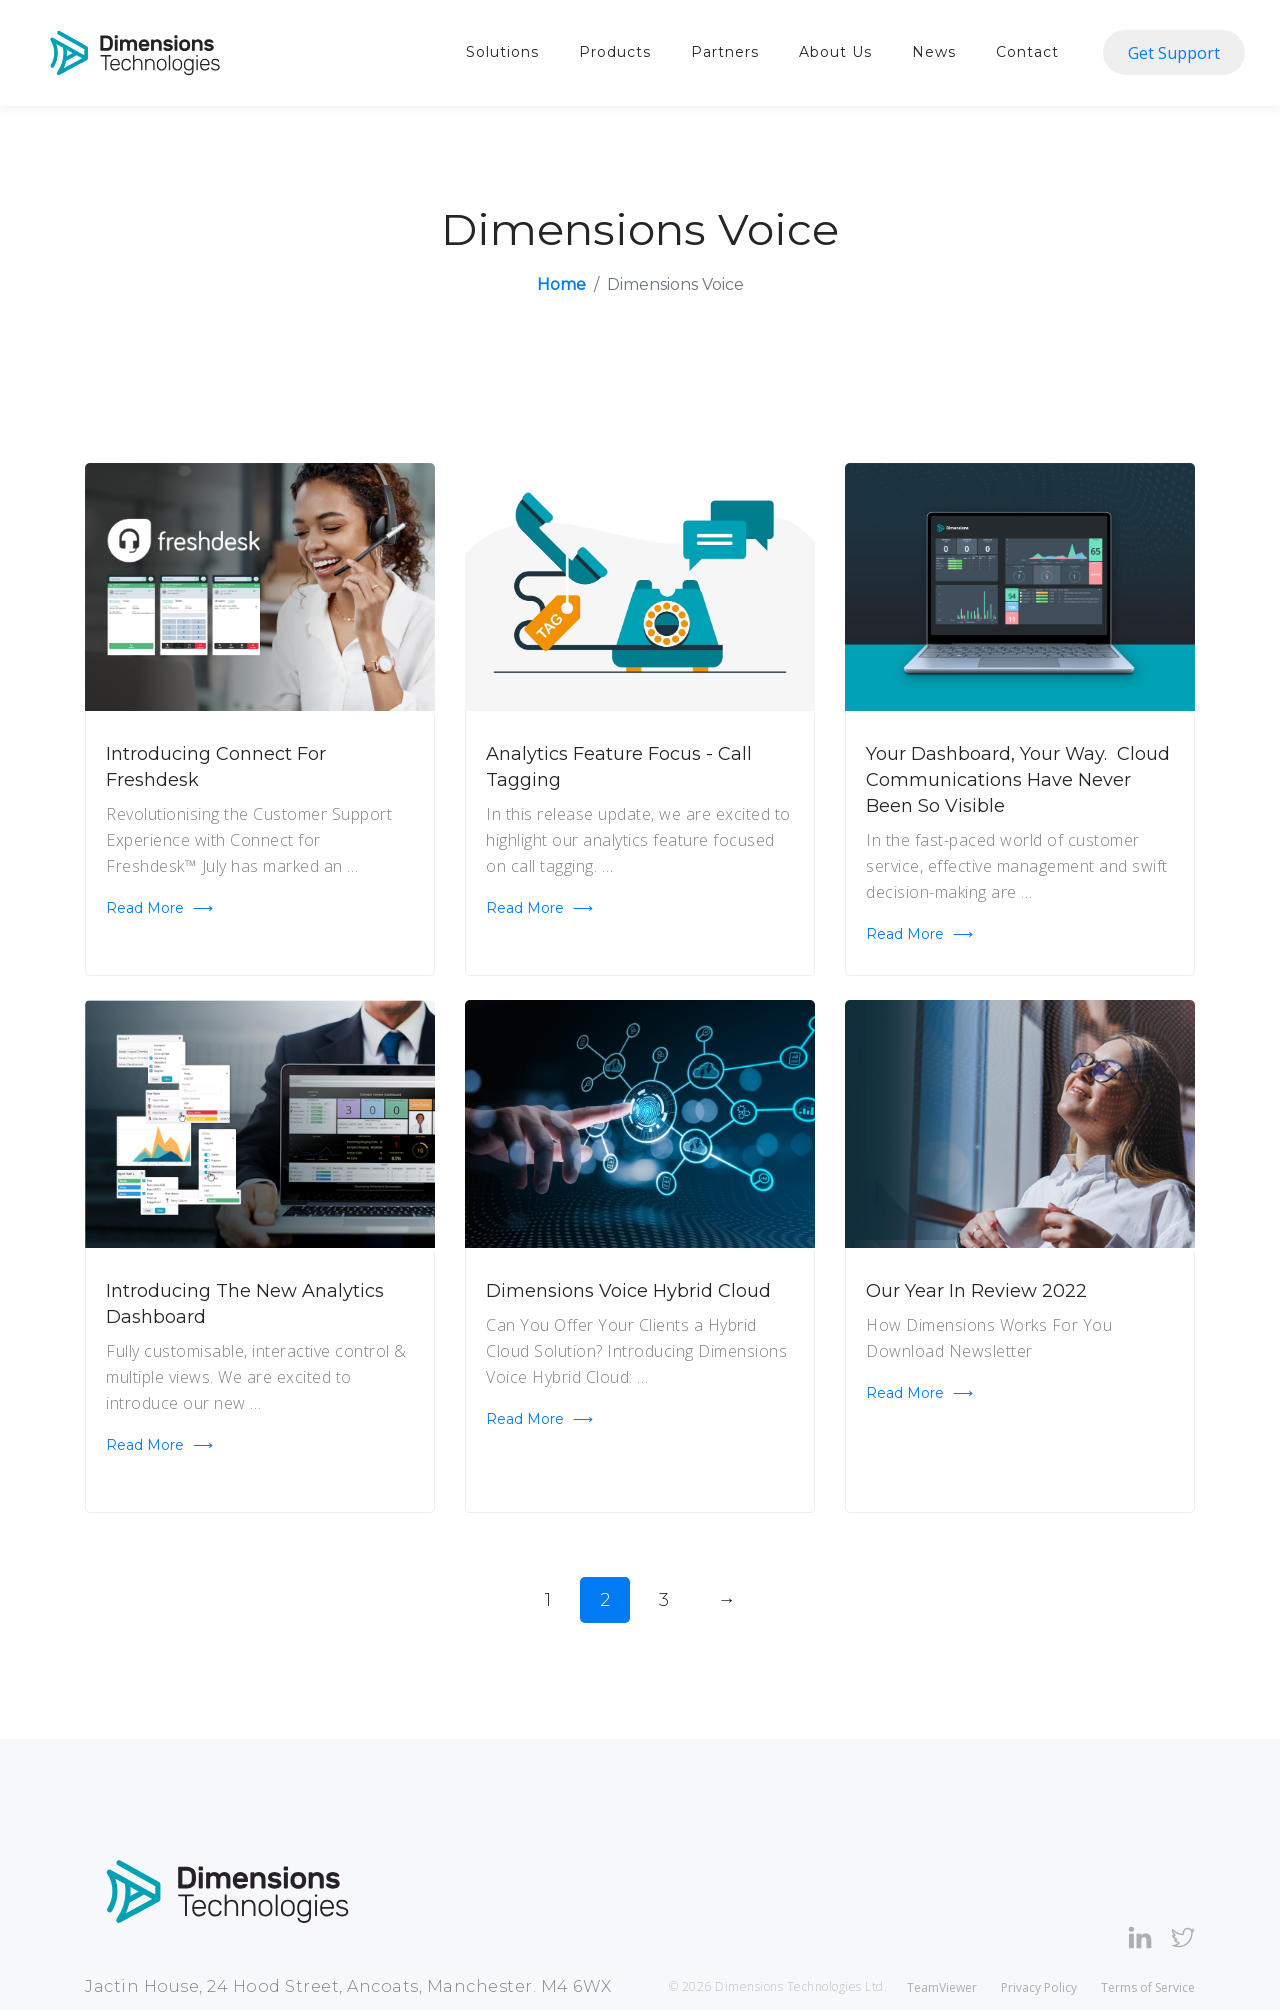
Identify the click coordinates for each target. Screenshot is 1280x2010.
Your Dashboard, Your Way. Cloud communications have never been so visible (1018, 780)
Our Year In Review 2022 (976, 1291)
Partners (725, 52)
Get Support (1174, 53)
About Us (835, 52)
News (934, 52)
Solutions (502, 52)
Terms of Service (1148, 1987)
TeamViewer (942, 1987)
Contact (1027, 52)
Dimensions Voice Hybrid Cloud (628, 1291)
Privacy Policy (1039, 1987)
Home (561, 284)
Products (615, 52)
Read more (159, 908)
